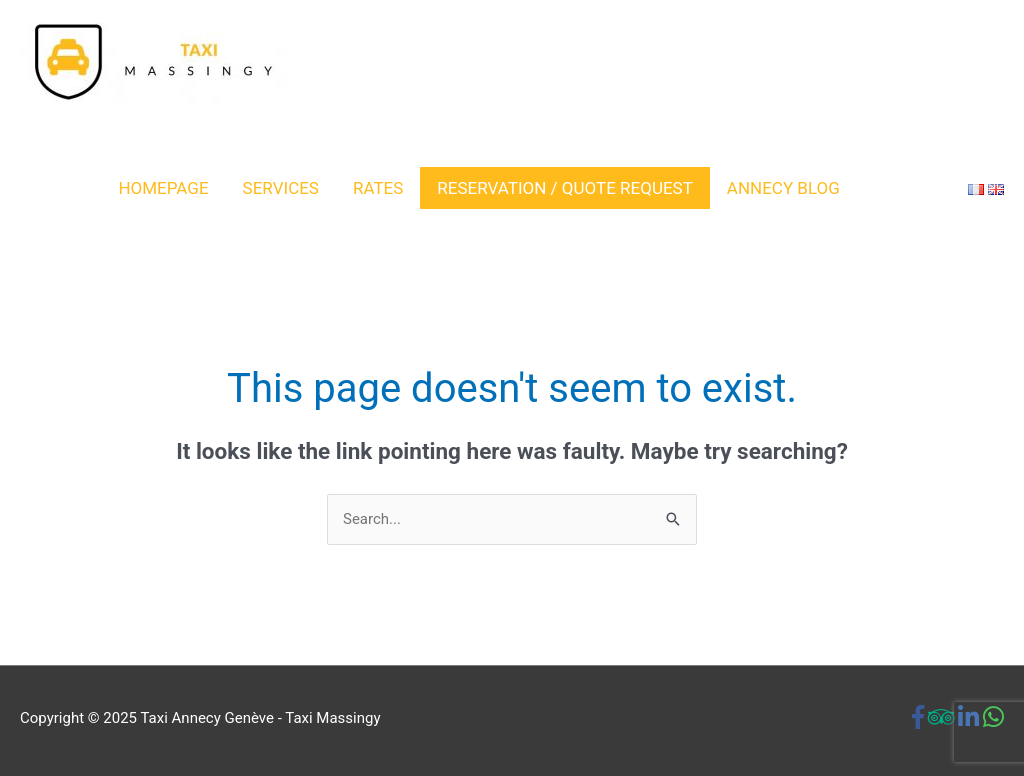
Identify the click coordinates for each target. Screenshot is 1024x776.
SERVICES (281, 188)
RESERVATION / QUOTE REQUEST (564, 188)
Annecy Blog (783, 188)
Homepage (163, 188)
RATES (378, 188)
